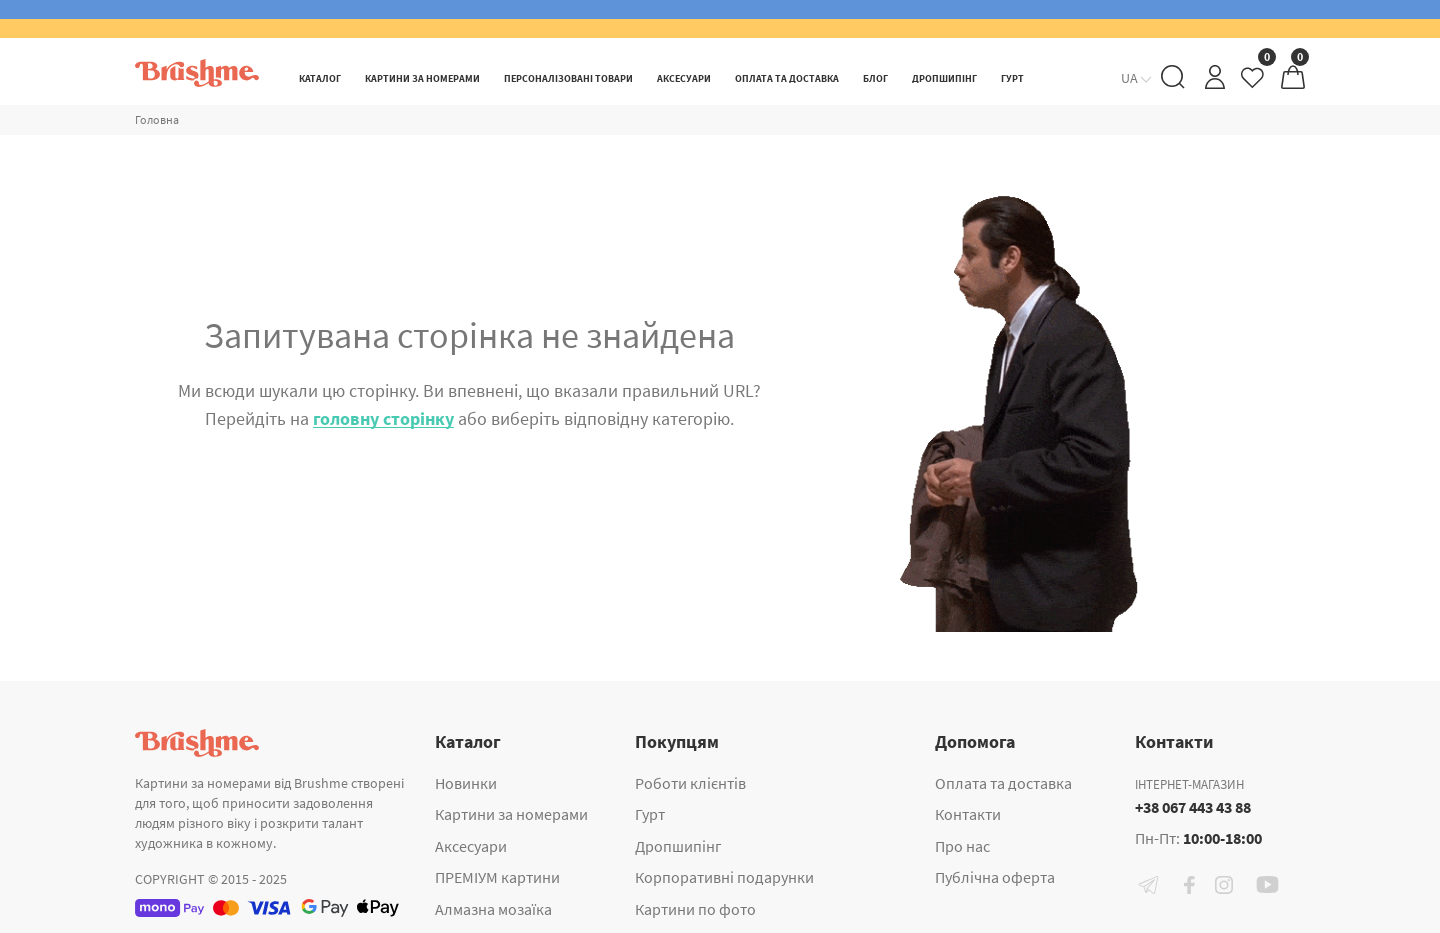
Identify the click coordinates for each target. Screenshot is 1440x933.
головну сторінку (383, 418)
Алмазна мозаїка (493, 909)
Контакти (968, 814)
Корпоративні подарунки (724, 877)
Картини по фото (695, 909)
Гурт (650, 814)
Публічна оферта (995, 877)
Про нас (962, 846)
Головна (157, 119)
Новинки (466, 783)
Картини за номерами (511, 814)
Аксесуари (471, 846)
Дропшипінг (678, 846)
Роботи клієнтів (690, 783)
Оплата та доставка (1003, 783)
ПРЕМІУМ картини (497, 877)
